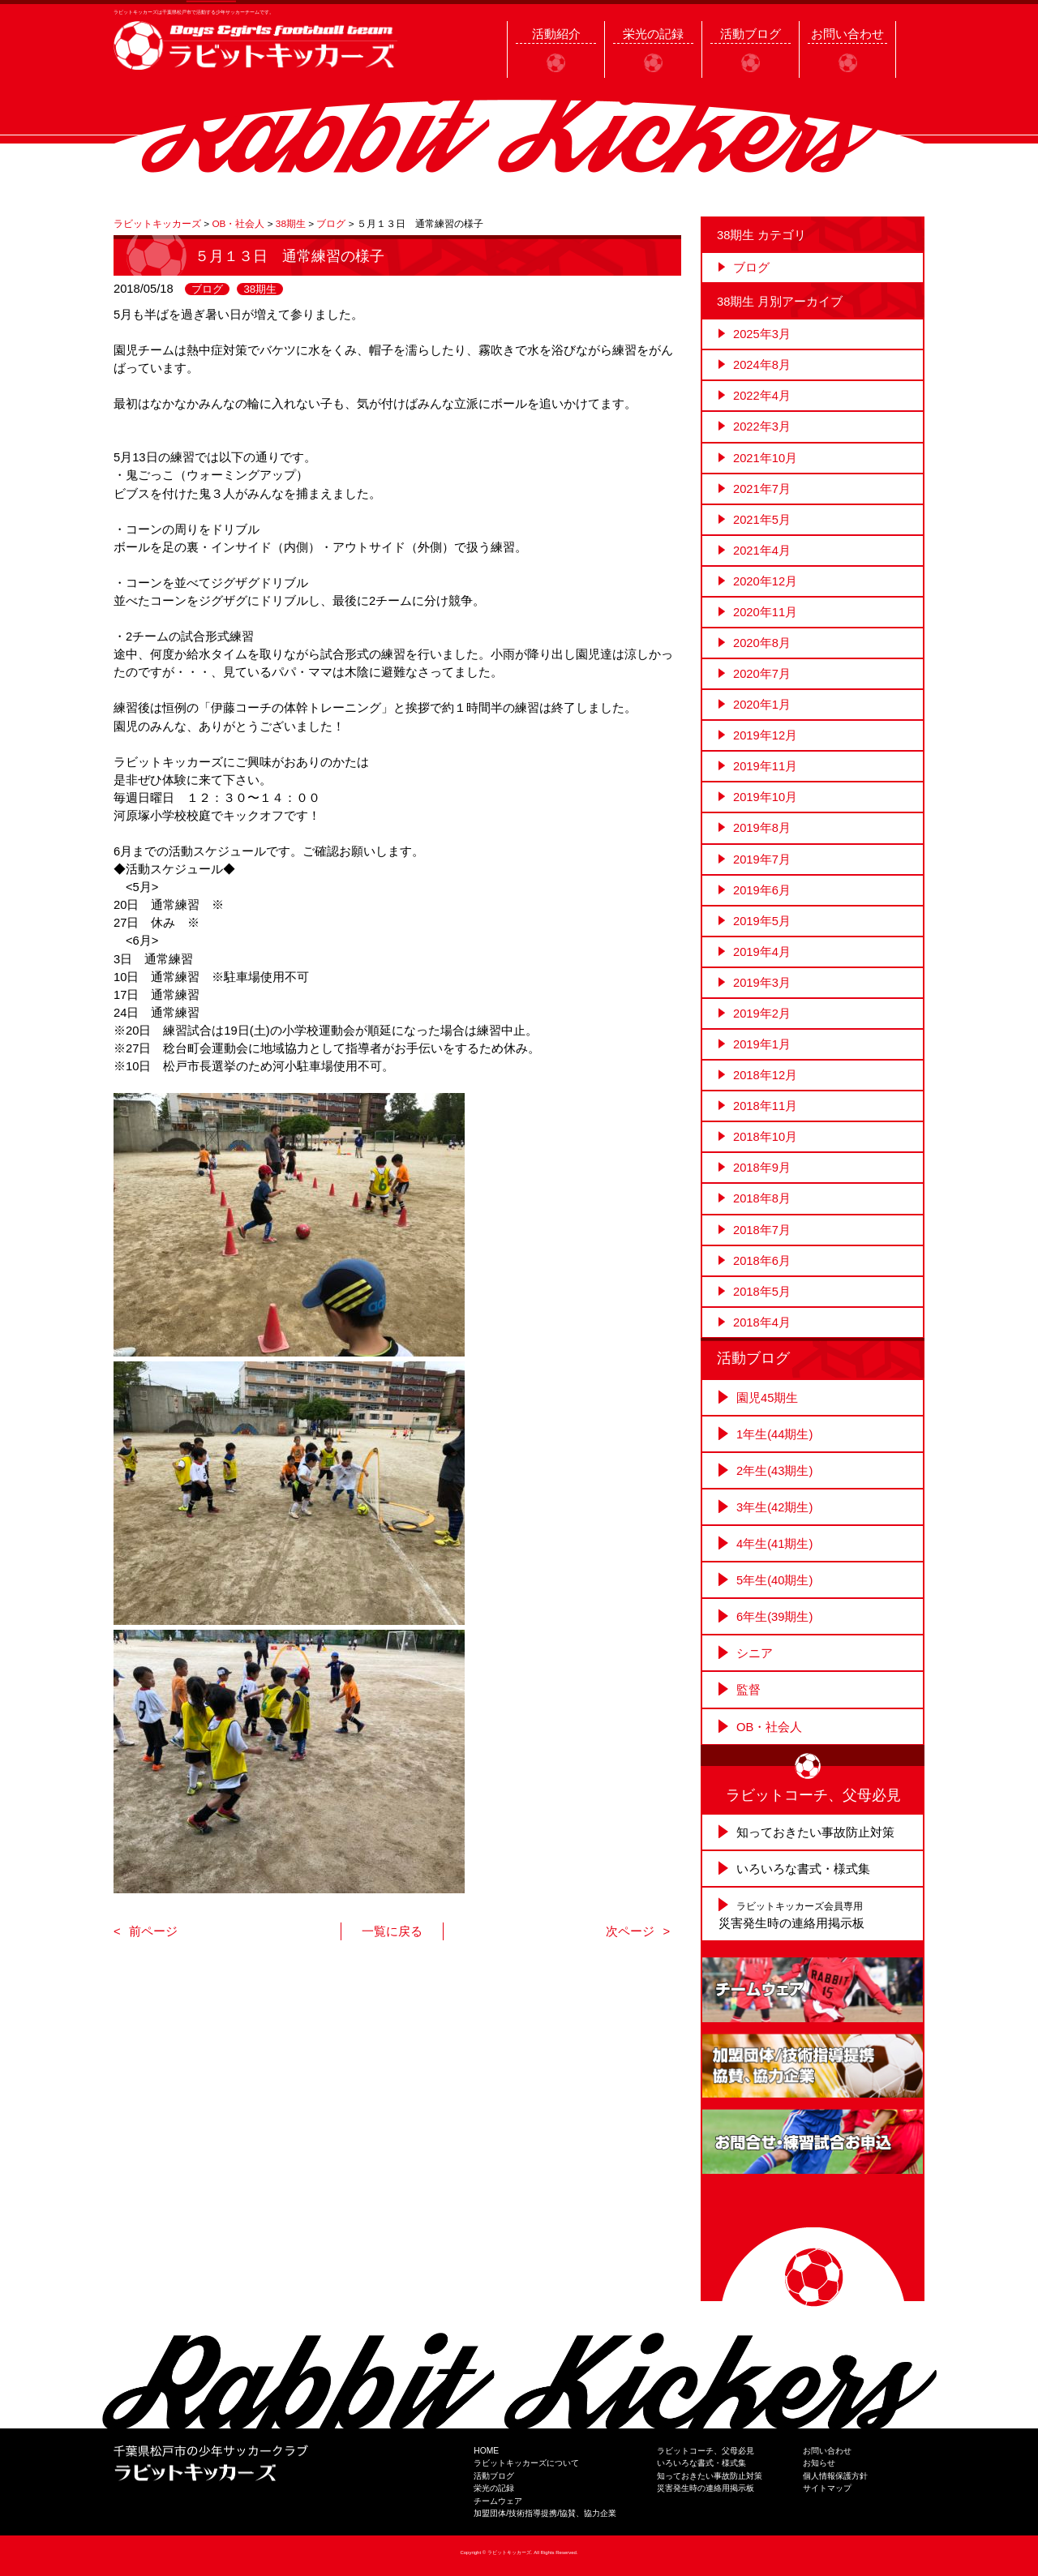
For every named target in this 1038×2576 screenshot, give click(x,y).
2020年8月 (762, 642)
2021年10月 (765, 458)
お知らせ (819, 2462)
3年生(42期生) (774, 1507)
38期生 (260, 289)
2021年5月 (762, 519)
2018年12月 (765, 1075)
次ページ (630, 1931)
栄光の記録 (494, 2488)
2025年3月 (762, 334)
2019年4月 (762, 951)
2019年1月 (762, 1044)
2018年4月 (762, 1322)
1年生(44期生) (774, 1434)
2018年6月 (762, 1260)
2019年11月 (765, 766)
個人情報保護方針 (835, 2475)
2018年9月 (762, 1167)
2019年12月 (765, 735)
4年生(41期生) (774, 1543)
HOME (486, 2450)
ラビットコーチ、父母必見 (705, 2450)
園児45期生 (767, 1397)
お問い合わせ (827, 2450)
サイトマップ (827, 2488)
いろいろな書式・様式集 (803, 1868)
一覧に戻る (392, 1931)
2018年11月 (765, 1105)
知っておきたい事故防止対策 (815, 1832)
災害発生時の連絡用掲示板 (705, 2488)
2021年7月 (762, 488)
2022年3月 (762, 426)
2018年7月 (762, 1230)
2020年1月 (762, 704)
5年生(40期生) (774, 1580)
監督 (748, 1689)
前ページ (153, 1931)
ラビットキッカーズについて (526, 2462)
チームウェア (498, 2501)
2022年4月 (762, 395)
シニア (754, 1653)
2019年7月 (762, 859)
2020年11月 (765, 612)
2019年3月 (762, 982)
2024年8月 (762, 364)
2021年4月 (762, 550)
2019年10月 (765, 797)
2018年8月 (762, 1198)
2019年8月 (762, 827)
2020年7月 (762, 673)
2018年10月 (765, 1136)
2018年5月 (762, 1291)
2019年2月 (762, 1013)
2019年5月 (762, 921)
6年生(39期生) (774, 1616)
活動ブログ (494, 2475)
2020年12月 (765, 581)
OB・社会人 (769, 1727)
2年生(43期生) (774, 1470)
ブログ (207, 289)
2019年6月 (762, 890)
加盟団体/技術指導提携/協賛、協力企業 (545, 2513)
